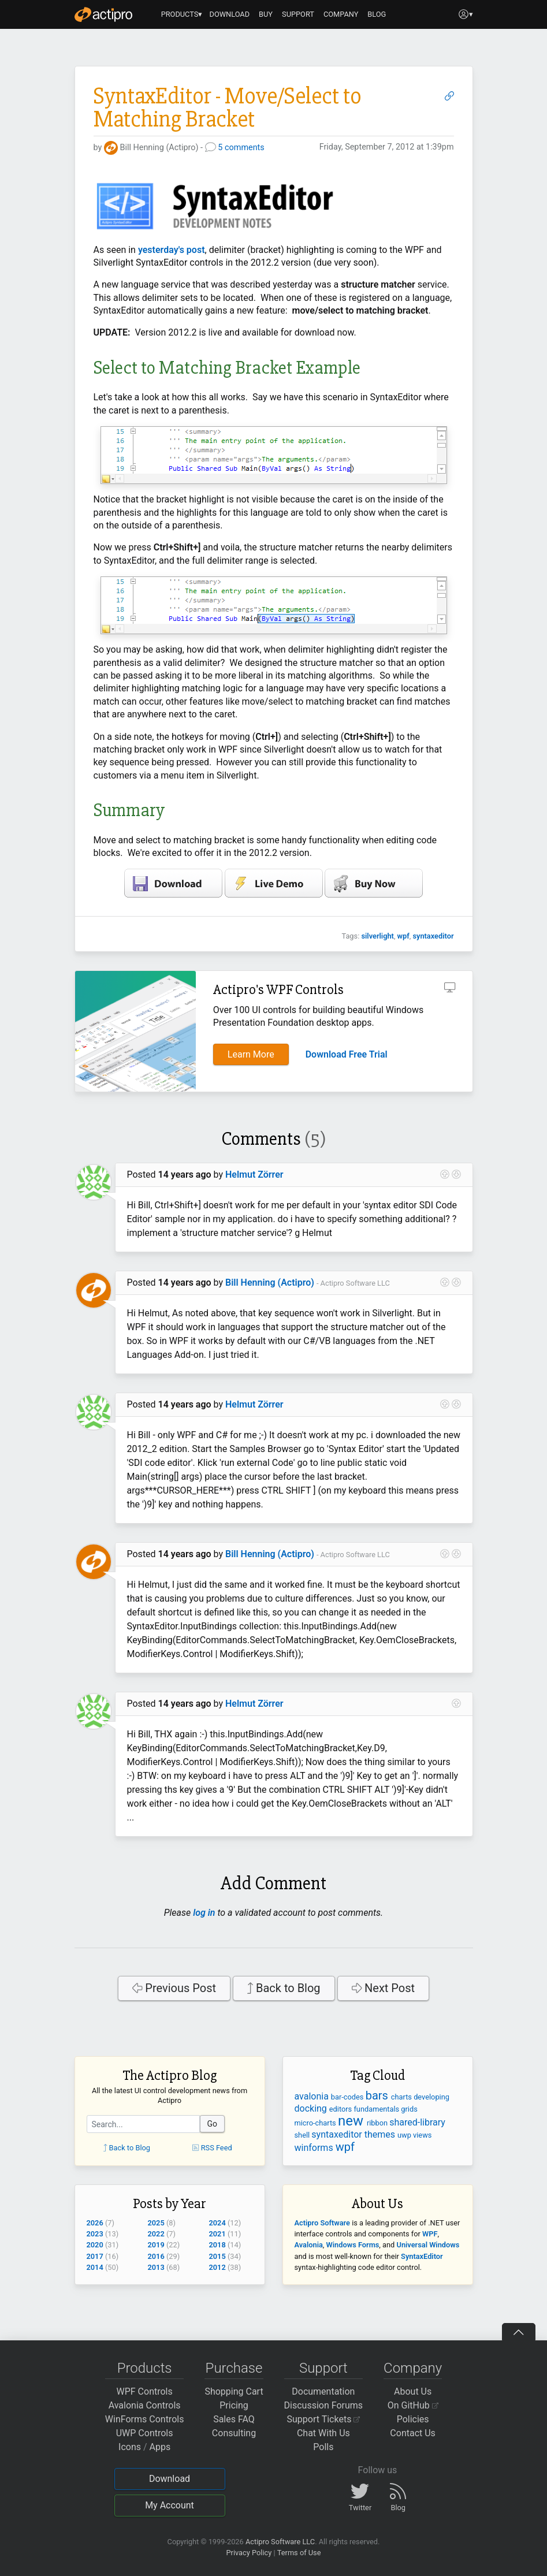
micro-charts (316, 2123)
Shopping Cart (233, 2391)
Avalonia (309, 2244)
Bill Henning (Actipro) (269, 1282)
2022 (156, 2233)
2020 (95, 2244)
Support (323, 2368)
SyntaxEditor (422, 2256)
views (422, 2135)
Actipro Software (322, 2222)
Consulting (234, 2433)
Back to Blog (284, 1988)
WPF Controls (145, 2391)
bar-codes (348, 2097)
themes (380, 2134)
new (352, 2121)
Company (413, 2368)
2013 (156, 2267)
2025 (156, 2222)
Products (144, 2368)
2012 (217, 2267)
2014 (95, 2267)
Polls (323, 2446)
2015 (217, 2256)
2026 (95, 2222)
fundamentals (377, 2109)
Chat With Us (323, 2433)
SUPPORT (298, 14)
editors (341, 2109)
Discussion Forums (323, 2405)
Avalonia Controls (145, 2405)
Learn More (251, 1054)
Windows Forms (352, 2244)
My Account (169, 2505)
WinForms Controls (144, 2419)
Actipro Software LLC (280, 2541)
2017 (95, 2256)
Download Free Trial (347, 1054)
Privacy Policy (248, 2552)
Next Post (383, 1988)
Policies (413, 2419)
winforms (315, 2147)
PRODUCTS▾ (182, 14)
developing (431, 2097)
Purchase (234, 2368)
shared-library (417, 2122)
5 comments (241, 147)
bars (378, 2095)
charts (402, 2097)
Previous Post (174, 1988)
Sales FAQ (234, 2419)
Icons (129, 2446)
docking (312, 2108)
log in (204, 1912)
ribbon (378, 2123)
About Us (412, 2391)
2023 (95, 2233)
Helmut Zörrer (254, 1174)
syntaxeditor (432, 936)
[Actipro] (103, 14)
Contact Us (413, 2433)
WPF (429, 2233)
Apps (160, 2446)
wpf (403, 936)
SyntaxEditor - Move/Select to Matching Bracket (228, 107)
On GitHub (413, 2405)
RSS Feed (212, 2147)
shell (303, 2135)
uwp (405, 2135)
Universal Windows (427, 2244)
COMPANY (341, 14)
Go (212, 2123)
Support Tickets (323, 2419)
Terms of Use (299, 2552)
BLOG (376, 14)
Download (169, 2478)
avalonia (313, 2096)
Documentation (323, 2391)
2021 (217, 2233)
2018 (217, 2244)
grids (409, 2109)
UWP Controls (144, 2433)
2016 (156, 2256)
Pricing (233, 2405)
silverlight (377, 936)
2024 (217, 2222)
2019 (156, 2244)
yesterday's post (171, 249)
